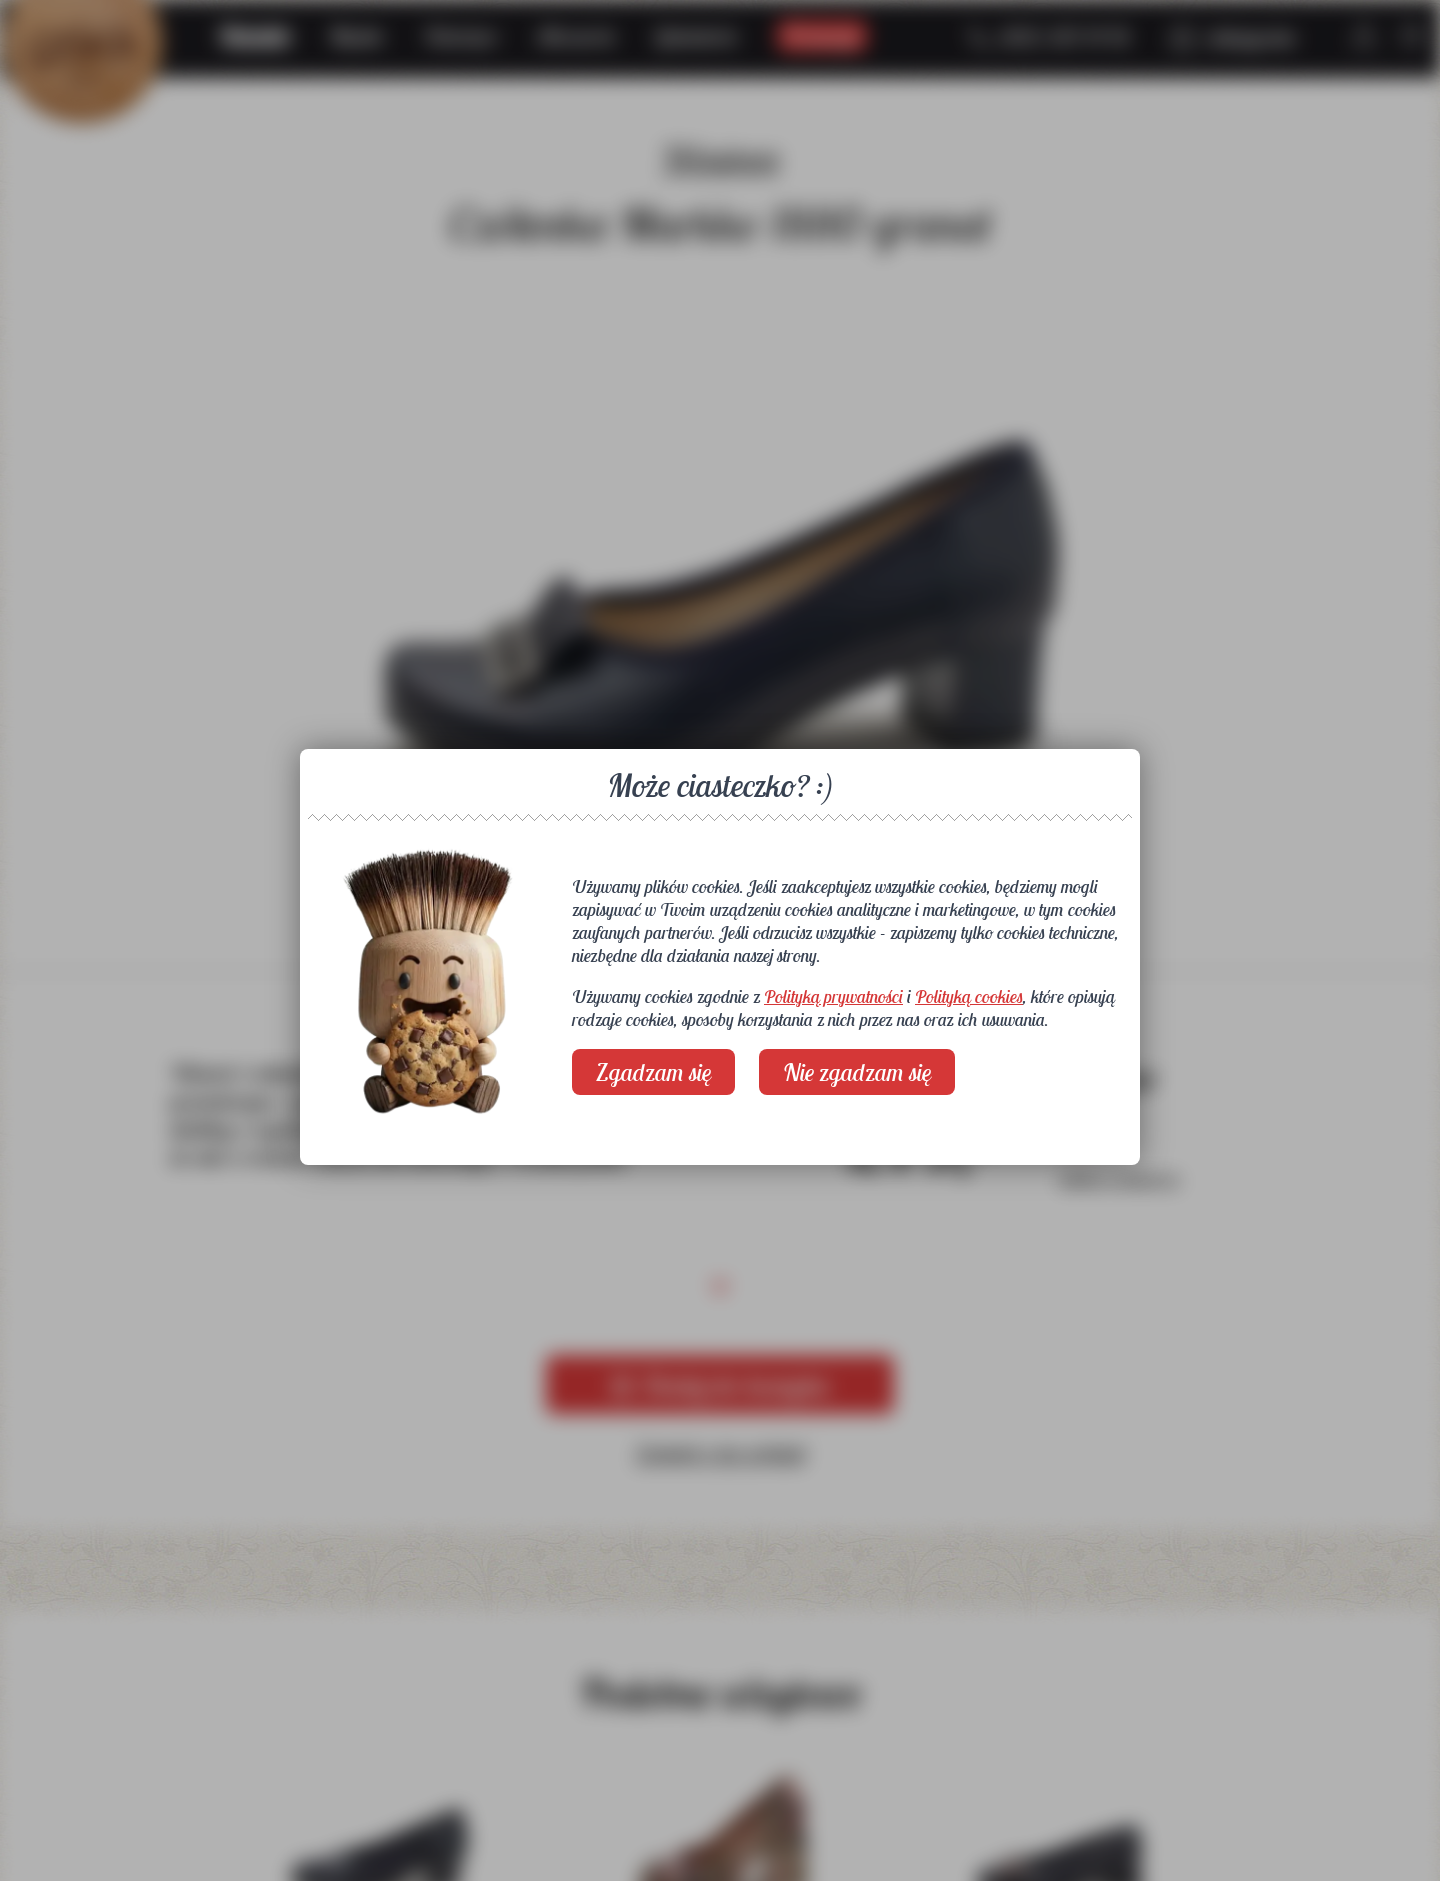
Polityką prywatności (833, 996)
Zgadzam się (653, 1072)
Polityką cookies (969, 996)
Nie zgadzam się (857, 1072)
